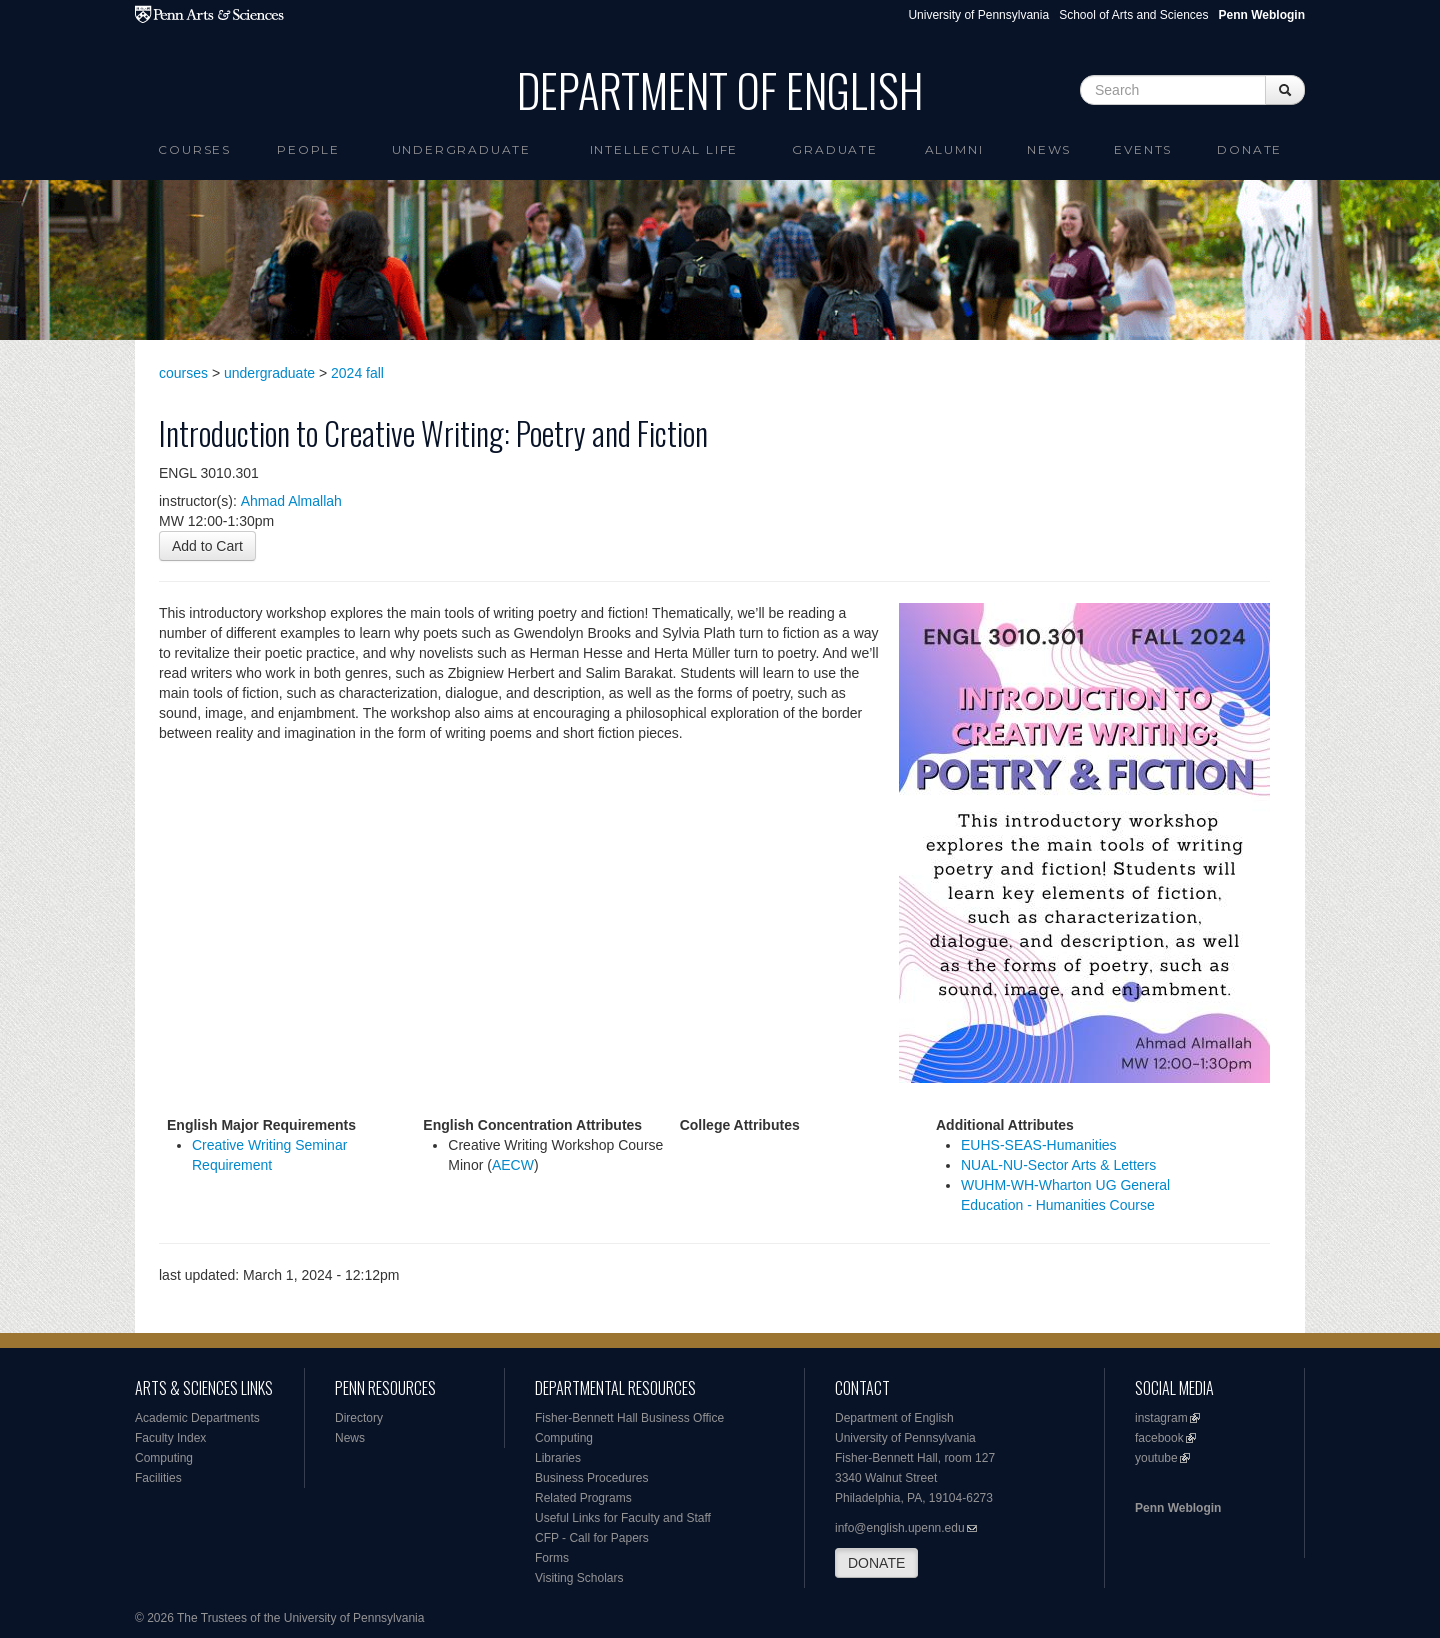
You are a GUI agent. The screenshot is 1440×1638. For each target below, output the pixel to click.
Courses (194, 149)
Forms (552, 1558)
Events (1143, 149)
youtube (1156, 1458)
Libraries (558, 1458)
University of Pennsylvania (978, 15)
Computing (164, 1458)
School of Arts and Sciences (1133, 15)
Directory (359, 1418)
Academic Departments (197, 1418)
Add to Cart (207, 546)
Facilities (158, 1478)
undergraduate (269, 373)
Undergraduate (461, 149)
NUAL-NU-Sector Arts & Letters (1058, 1165)
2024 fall (357, 373)
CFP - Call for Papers (592, 1538)
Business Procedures (591, 1478)
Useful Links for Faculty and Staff (623, 1518)
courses (183, 373)
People (308, 149)
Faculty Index (170, 1438)
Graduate (834, 149)
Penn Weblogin (1178, 1508)
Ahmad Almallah (291, 501)
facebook (1159, 1438)
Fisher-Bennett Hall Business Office (629, 1418)
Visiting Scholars (579, 1578)
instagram (1161, 1418)
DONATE (876, 1563)
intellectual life (664, 149)
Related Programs (583, 1498)
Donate (1249, 149)
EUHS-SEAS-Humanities (1039, 1145)
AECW (513, 1165)
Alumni (954, 149)
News (1049, 149)
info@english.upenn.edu (900, 1528)
